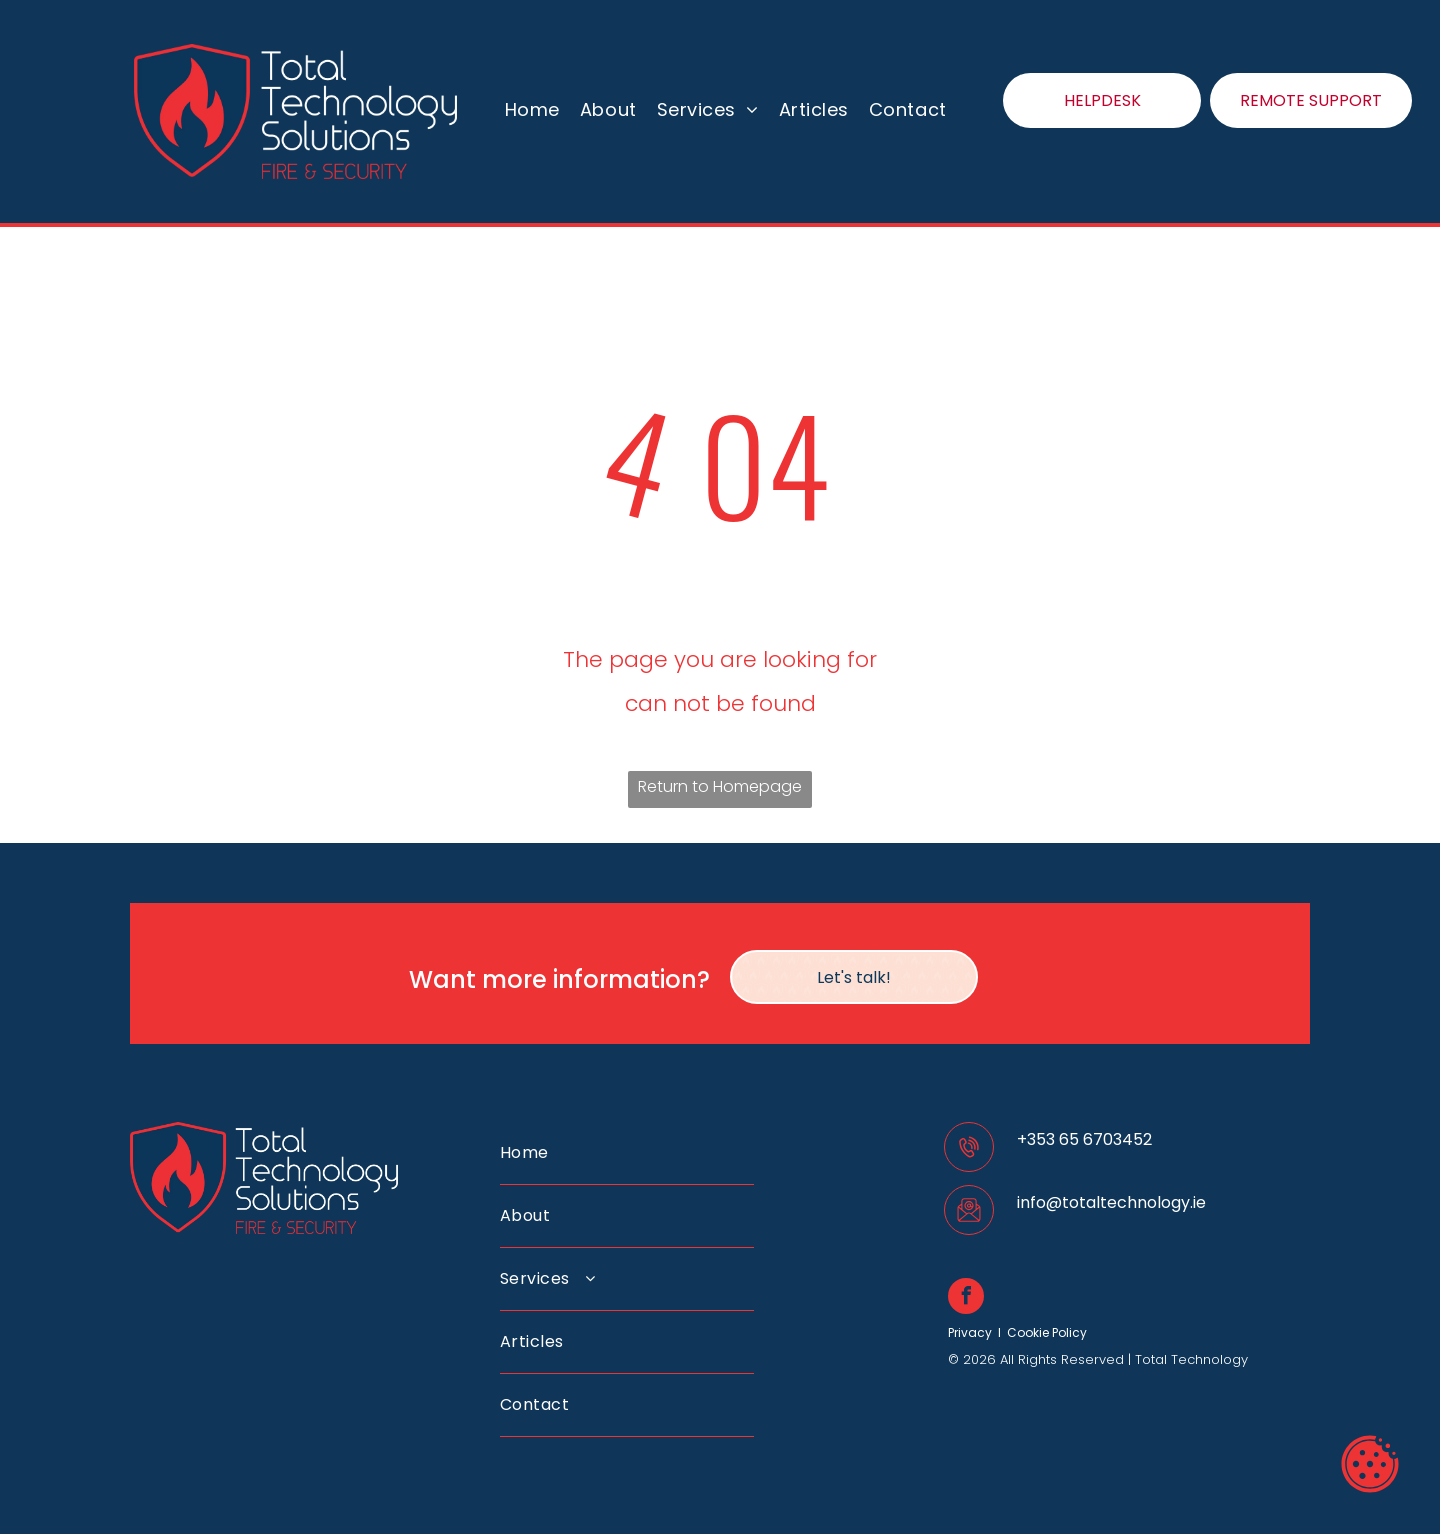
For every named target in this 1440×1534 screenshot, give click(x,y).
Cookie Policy (1047, 1332)
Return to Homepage (720, 786)
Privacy (970, 1332)
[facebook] (966, 1298)
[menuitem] (532, 110)
